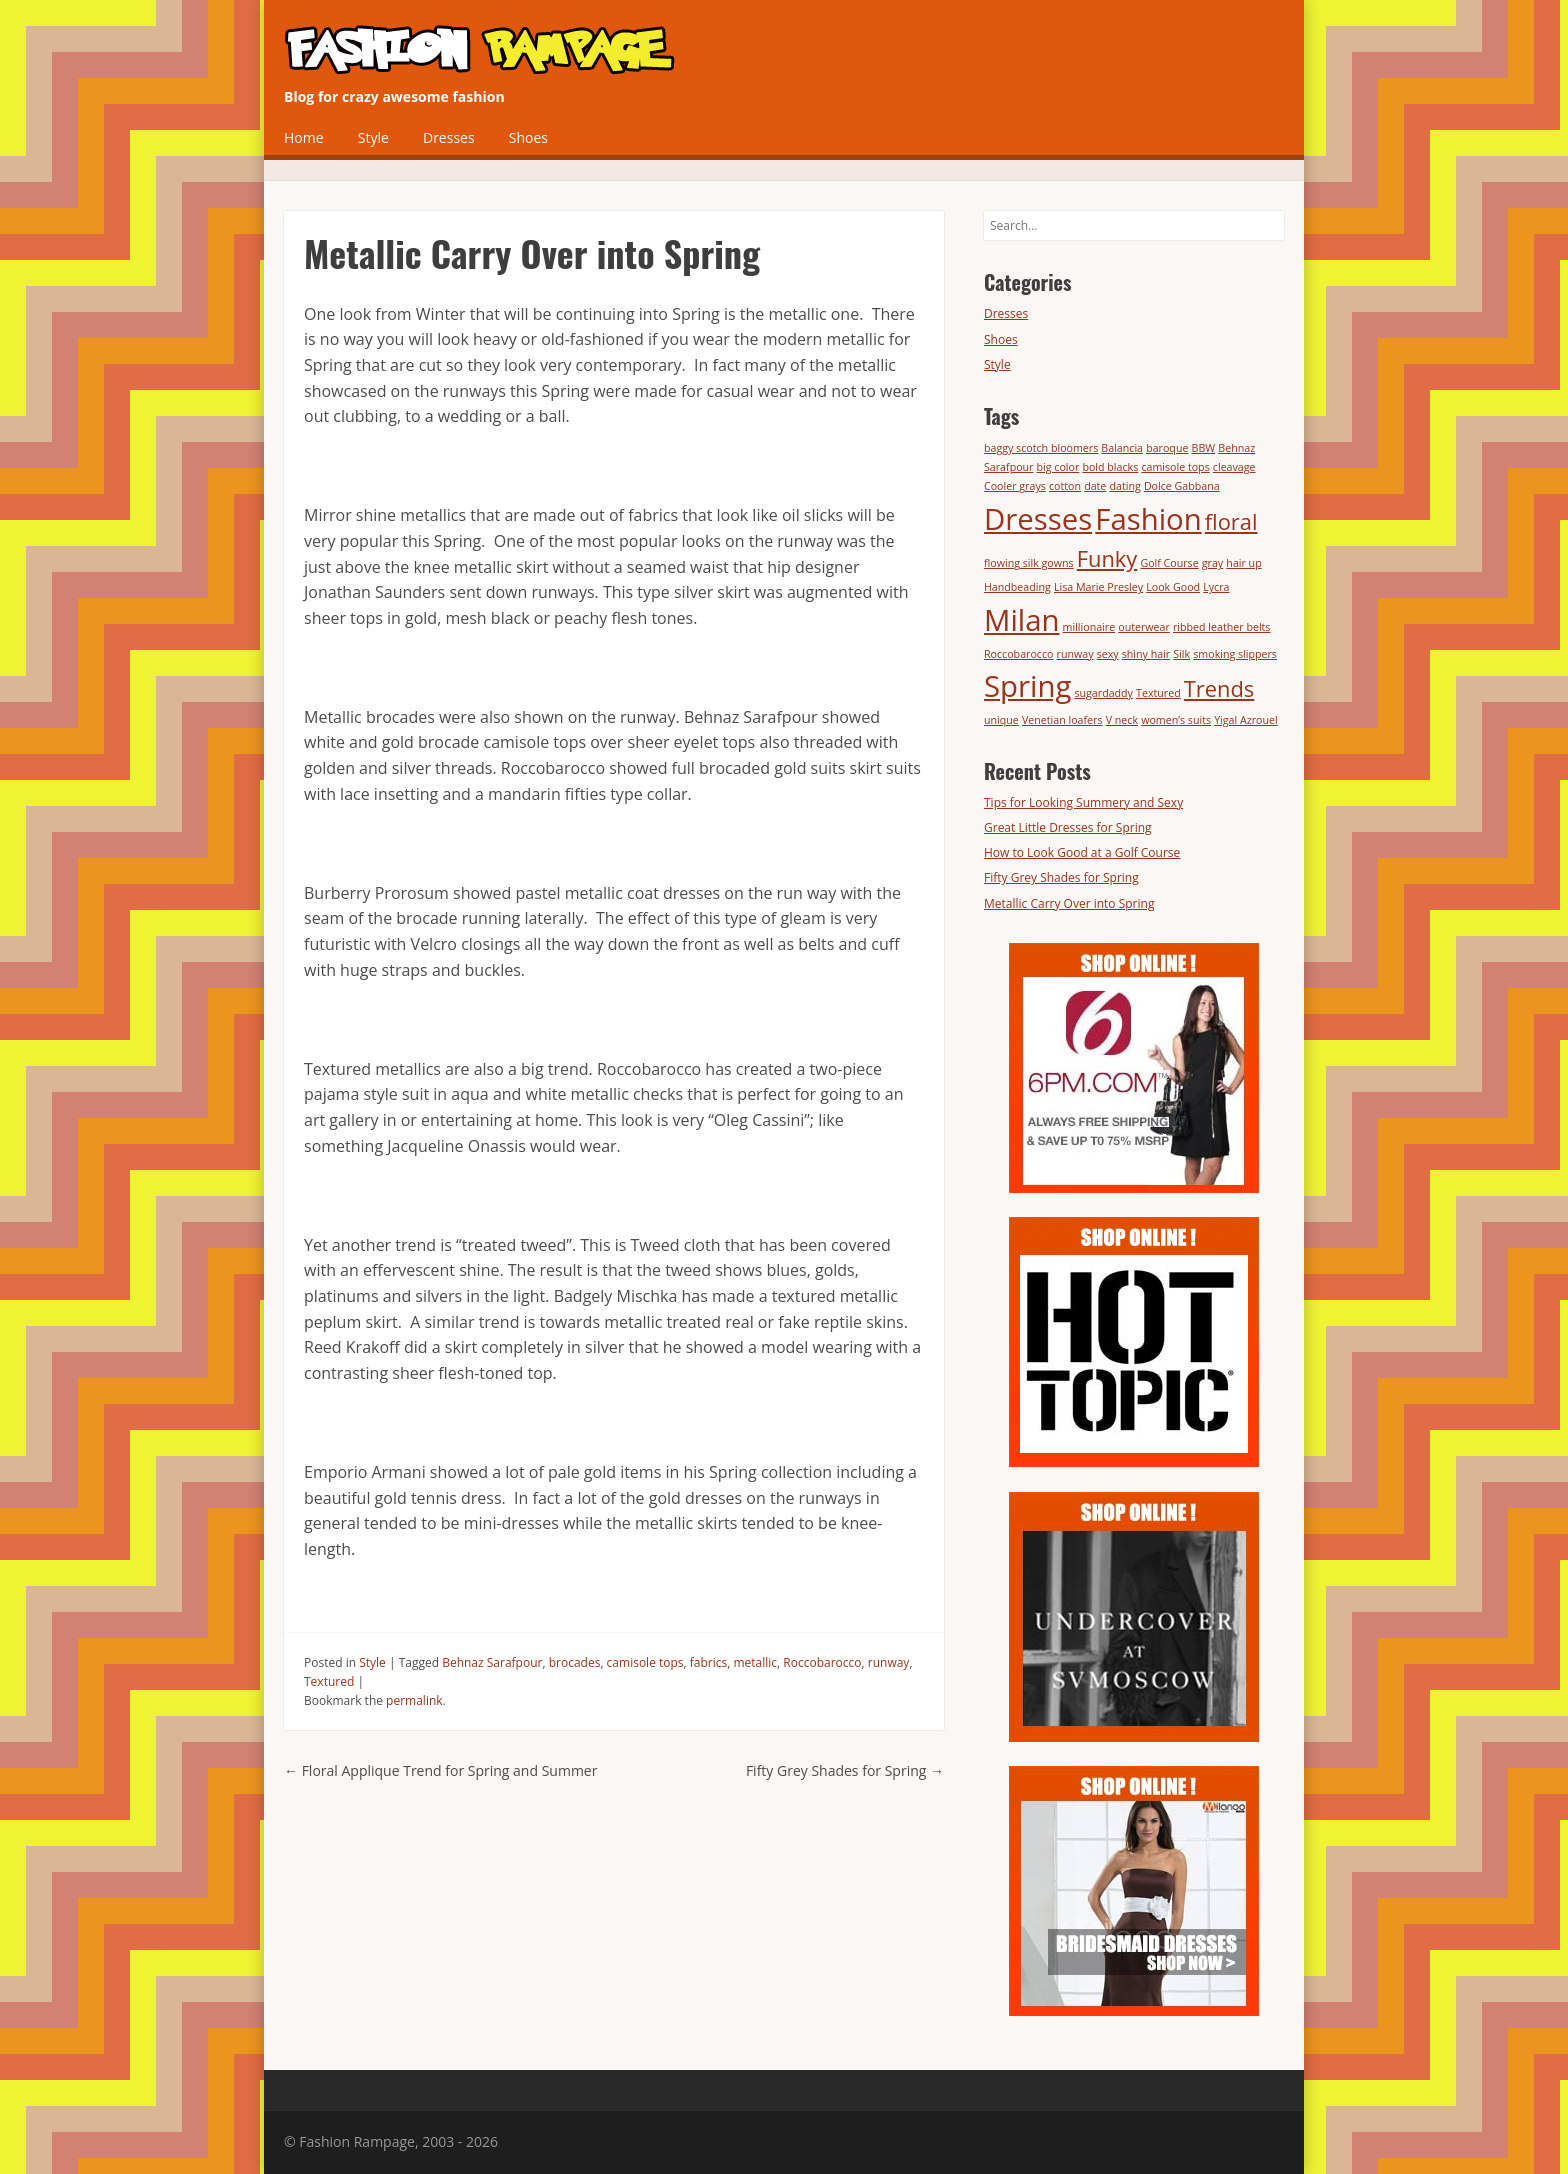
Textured (329, 1681)
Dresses (449, 137)
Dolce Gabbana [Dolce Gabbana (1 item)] (1182, 486)
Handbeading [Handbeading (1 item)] (1017, 587)
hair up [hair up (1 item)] (1243, 563)
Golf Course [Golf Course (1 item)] (1169, 563)
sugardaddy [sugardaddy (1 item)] (1103, 693)
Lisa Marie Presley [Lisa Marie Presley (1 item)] (1098, 587)
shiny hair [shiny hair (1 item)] (1146, 654)
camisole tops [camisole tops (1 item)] (1175, 467)
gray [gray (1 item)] (1212, 563)
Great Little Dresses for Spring (1068, 827)
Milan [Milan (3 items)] (1021, 620)
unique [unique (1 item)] (1001, 720)
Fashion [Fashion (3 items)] (1148, 519)
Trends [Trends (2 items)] (1219, 688)
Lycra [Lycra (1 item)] (1216, 587)
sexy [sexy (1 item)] (1108, 654)
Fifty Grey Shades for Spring (845, 1770)
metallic (755, 1662)
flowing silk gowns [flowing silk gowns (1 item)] (1029, 563)
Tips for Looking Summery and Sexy (1083, 802)
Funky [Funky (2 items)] (1107, 558)
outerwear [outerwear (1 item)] (1144, 627)
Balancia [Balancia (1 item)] (1122, 448)
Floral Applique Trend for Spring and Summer (440, 1770)
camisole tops (645, 1662)
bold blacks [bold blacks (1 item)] (1110, 467)
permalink (414, 1700)
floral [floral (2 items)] (1231, 521)
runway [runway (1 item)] (1075, 654)
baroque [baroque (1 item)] (1167, 448)
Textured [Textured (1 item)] (1158, 693)
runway (889, 1662)
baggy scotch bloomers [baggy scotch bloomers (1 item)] (1041, 448)
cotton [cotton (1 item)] (1065, 486)
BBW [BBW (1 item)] (1204, 448)
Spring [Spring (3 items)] (1027, 686)
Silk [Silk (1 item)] (1181, 654)
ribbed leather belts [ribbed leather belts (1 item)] (1221, 627)
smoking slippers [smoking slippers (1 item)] (1235, 654)
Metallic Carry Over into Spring (1069, 903)
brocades (575, 1662)
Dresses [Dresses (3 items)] (1038, 519)
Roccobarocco (822, 1662)
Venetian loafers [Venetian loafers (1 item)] (1062, 720)
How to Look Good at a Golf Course (1082, 852)
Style (373, 137)
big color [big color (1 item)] (1058, 467)
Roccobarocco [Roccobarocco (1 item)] (1018, 654)
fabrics (708, 1662)
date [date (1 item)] (1095, 486)
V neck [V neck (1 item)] (1122, 720)
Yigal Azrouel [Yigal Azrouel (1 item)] (1246, 720)
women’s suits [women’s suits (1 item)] (1176, 720)
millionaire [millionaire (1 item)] (1089, 627)
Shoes (528, 137)
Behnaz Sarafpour (492, 1662)
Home (304, 137)
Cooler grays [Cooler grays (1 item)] (1015, 486)
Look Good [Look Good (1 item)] (1173, 587)
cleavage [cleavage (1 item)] (1234, 467)
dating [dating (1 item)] (1124, 486)
